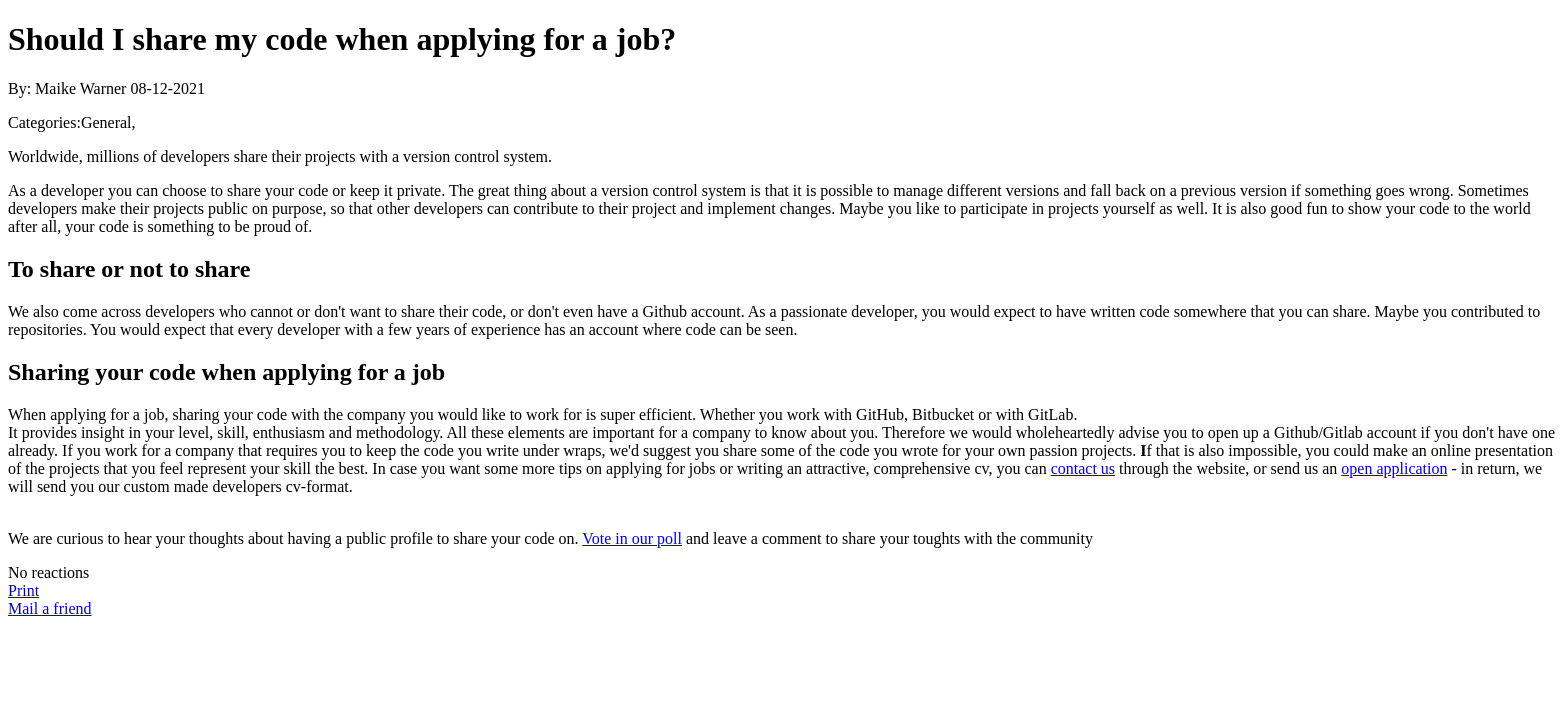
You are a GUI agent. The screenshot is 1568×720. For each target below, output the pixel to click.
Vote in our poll (632, 538)
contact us (1083, 468)
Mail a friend (50, 608)
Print (23, 590)
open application (1394, 468)
